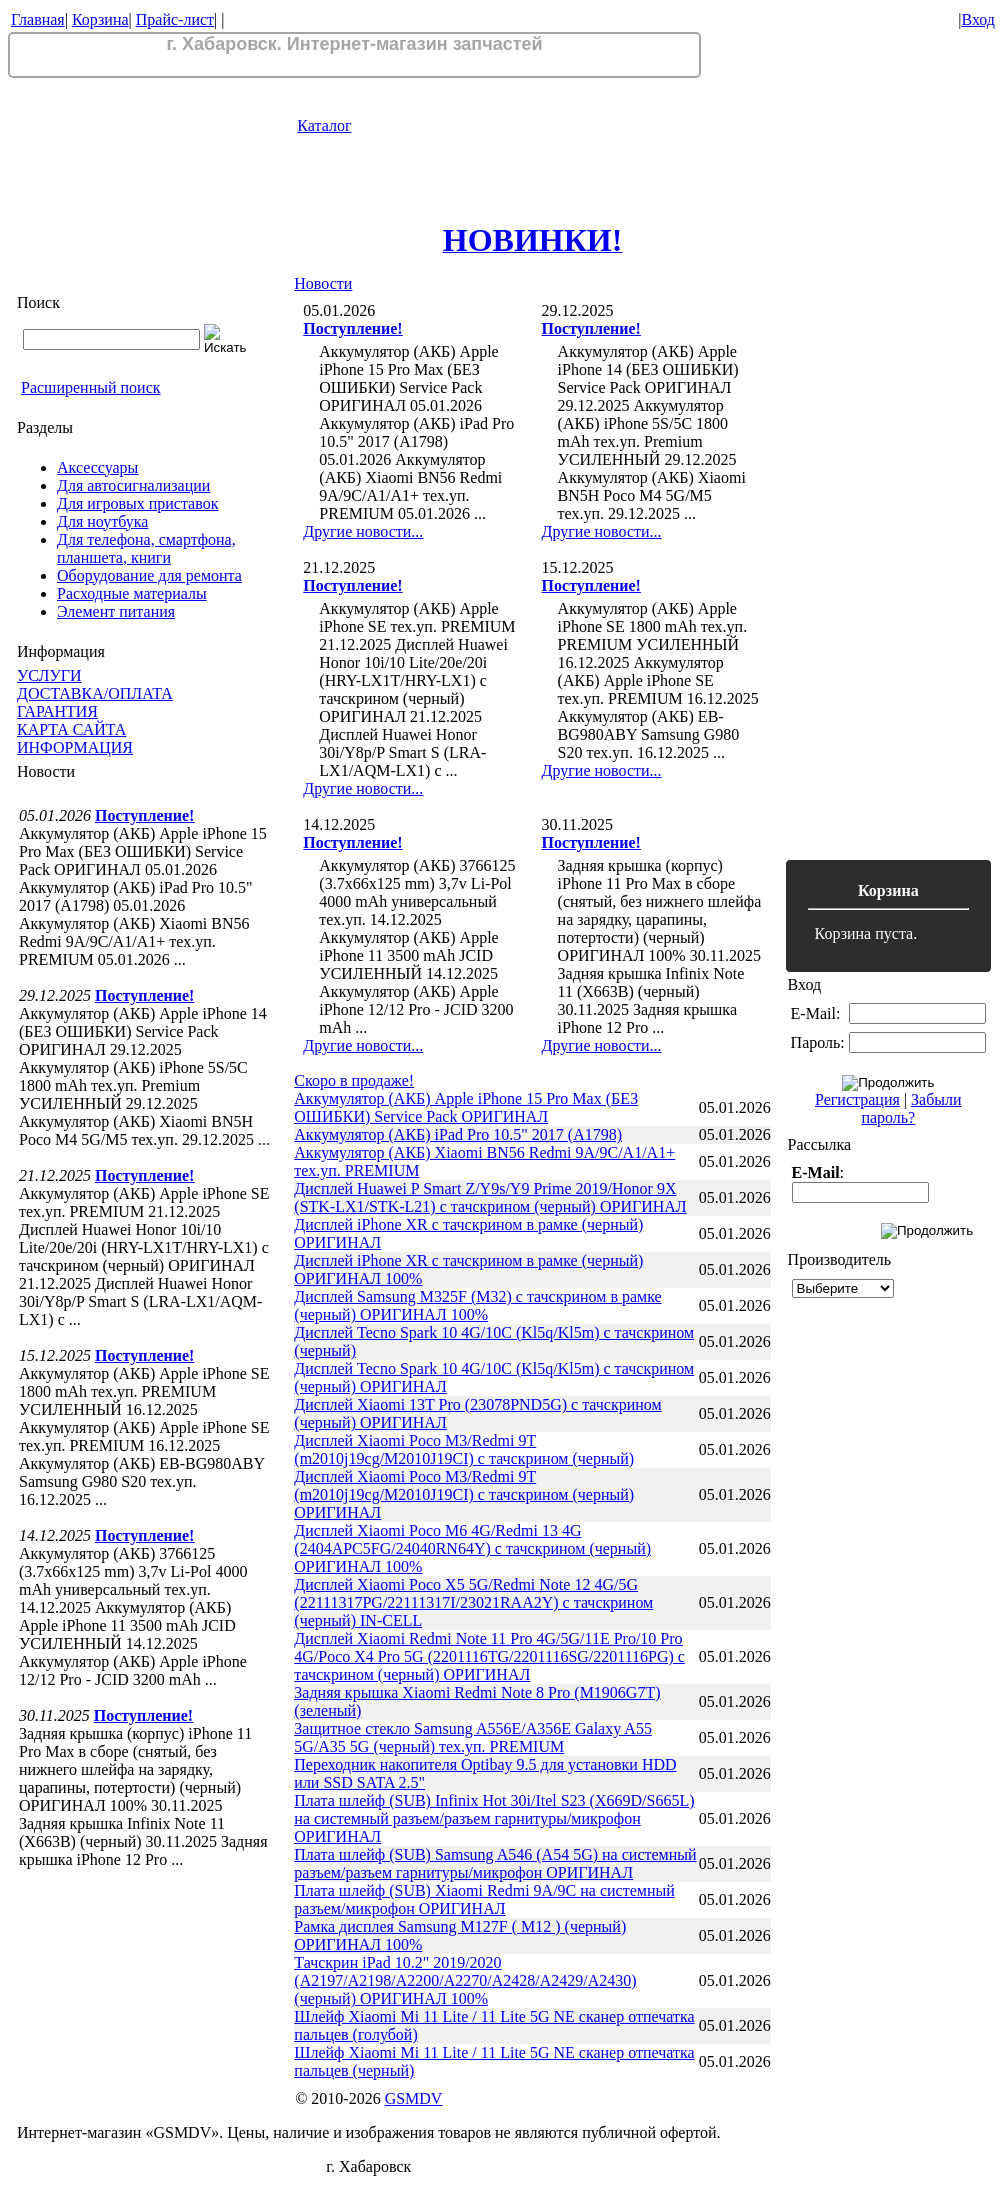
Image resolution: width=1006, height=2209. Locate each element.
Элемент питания (116, 611)
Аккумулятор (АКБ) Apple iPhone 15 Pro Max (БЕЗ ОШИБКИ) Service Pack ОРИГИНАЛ (466, 1107)
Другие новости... (363, 531)
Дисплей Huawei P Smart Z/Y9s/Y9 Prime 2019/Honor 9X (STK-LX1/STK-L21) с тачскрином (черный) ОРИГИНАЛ (490, 1197)
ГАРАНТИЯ (57, 711)
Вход (978, 19)
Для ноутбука (102, 521)
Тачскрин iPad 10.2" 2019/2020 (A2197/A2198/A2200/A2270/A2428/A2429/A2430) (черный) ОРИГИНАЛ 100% (465, 1980)
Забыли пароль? (911, 1108)
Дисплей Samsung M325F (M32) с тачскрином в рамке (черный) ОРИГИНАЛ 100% (477, 1305)
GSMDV (414, 2098)
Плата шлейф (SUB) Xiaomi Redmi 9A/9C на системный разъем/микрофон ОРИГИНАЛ (484, 1899)
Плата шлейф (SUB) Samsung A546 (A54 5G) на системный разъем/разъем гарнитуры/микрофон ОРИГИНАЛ (495, 1863)
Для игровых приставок (137, 503)
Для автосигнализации (133, 485)
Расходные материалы (132, 593)
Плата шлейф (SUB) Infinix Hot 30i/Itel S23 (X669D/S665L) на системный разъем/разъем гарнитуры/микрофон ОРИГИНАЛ (494, 1818)
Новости (323, 283)
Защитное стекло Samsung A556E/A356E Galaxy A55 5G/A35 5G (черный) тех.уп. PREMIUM (473, 1737)
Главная (38, 19)
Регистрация (857, 1099)
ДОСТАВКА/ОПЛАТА (95, 693)
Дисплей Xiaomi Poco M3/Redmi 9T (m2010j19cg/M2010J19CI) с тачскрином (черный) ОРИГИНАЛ (464, 1494)
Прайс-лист (175, 19)
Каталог (324, 125)
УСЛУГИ (49, 675)
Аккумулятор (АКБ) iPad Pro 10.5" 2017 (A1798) (458, 1134)
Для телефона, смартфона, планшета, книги (146, 548)
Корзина (100, 19)
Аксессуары (97, 467)
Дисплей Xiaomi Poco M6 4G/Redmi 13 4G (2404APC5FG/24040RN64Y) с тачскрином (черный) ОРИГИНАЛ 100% (472, 1548)
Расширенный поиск (91, 387)
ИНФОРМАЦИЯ (75, 747)
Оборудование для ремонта (149, 575)
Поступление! (144, 815)
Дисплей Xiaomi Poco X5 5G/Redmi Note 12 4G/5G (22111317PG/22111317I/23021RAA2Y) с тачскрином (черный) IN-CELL (473, 1602)
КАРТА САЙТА (71, 729)
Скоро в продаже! (354, 1080)
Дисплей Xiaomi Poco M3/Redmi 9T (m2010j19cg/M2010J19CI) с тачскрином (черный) (464, 1449)
